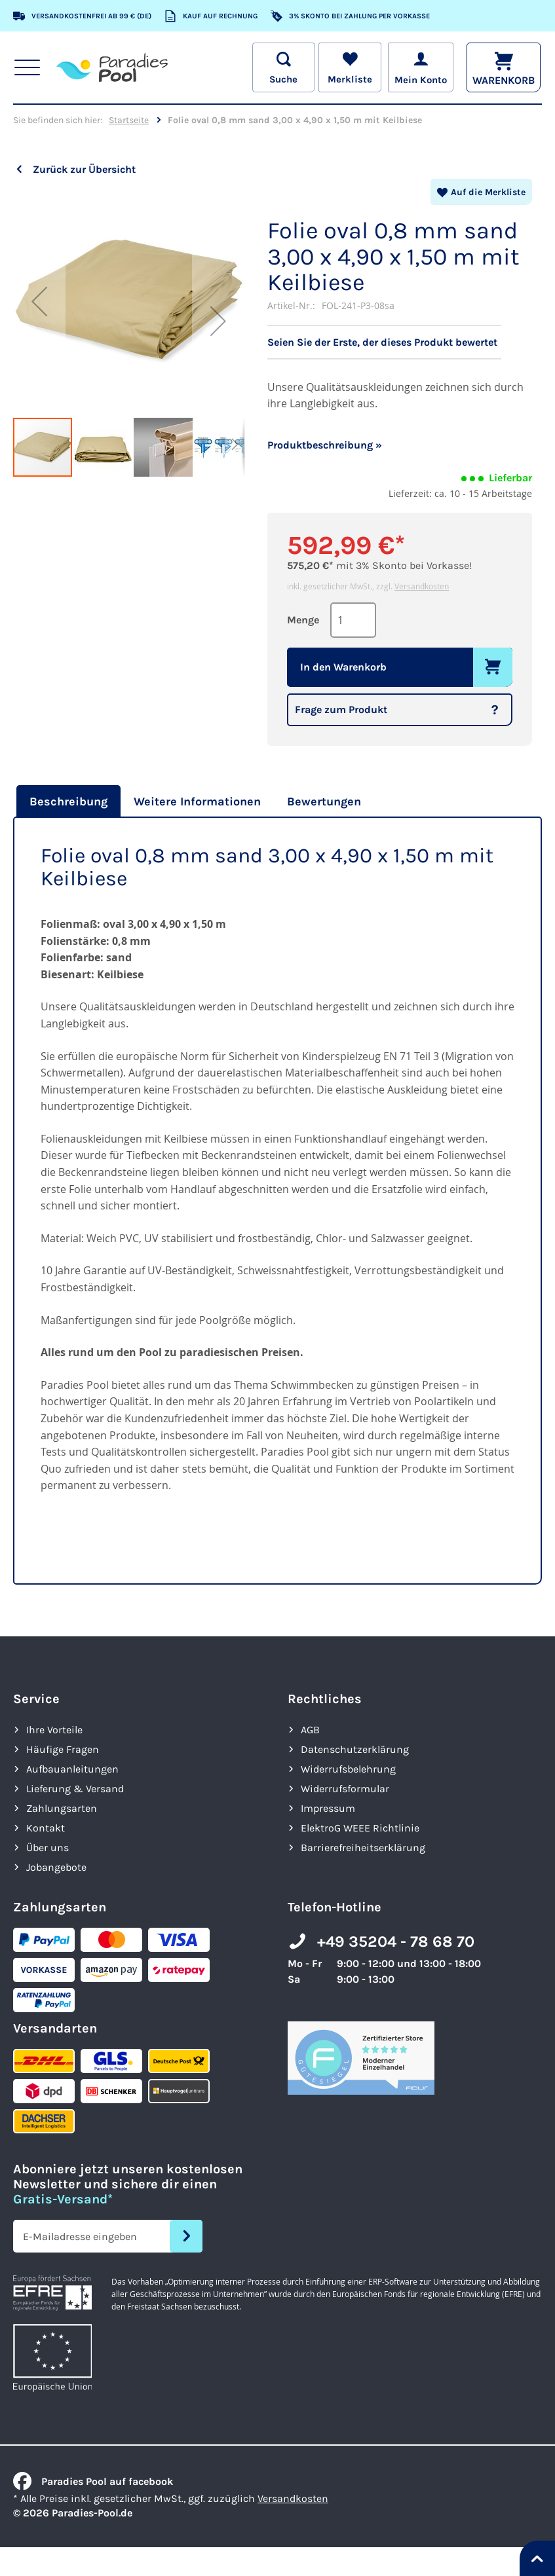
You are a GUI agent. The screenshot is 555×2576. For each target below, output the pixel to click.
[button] (39, 300)
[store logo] (112, 67)
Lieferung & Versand (75, 1788)
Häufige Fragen (62, 1749)
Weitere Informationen (197, 801)
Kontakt (45, 1828)
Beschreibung (68, 801)
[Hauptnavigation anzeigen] (27, 67)
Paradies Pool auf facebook (93, 2481)
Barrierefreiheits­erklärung (363, 1847)
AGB (310, 1729)
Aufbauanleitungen (72, 1769)
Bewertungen (324, 801)
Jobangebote (56, 1867)
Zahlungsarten (61, 1808)
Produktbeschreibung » (324, 445)
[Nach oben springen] (537, 2558)
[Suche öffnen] (281, 67)
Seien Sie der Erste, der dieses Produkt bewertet (382, 342)
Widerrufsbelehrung (348, 1769)
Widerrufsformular (345, 1788)
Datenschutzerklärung (355, 1749)
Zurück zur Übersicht (84, 169)
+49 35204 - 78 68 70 (395, 1941)
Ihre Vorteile (54, 1729)
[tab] (67, 801)
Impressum (328, 1808)
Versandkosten (421, 586)
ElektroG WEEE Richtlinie (360, 1828)
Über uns (47, 1847)
